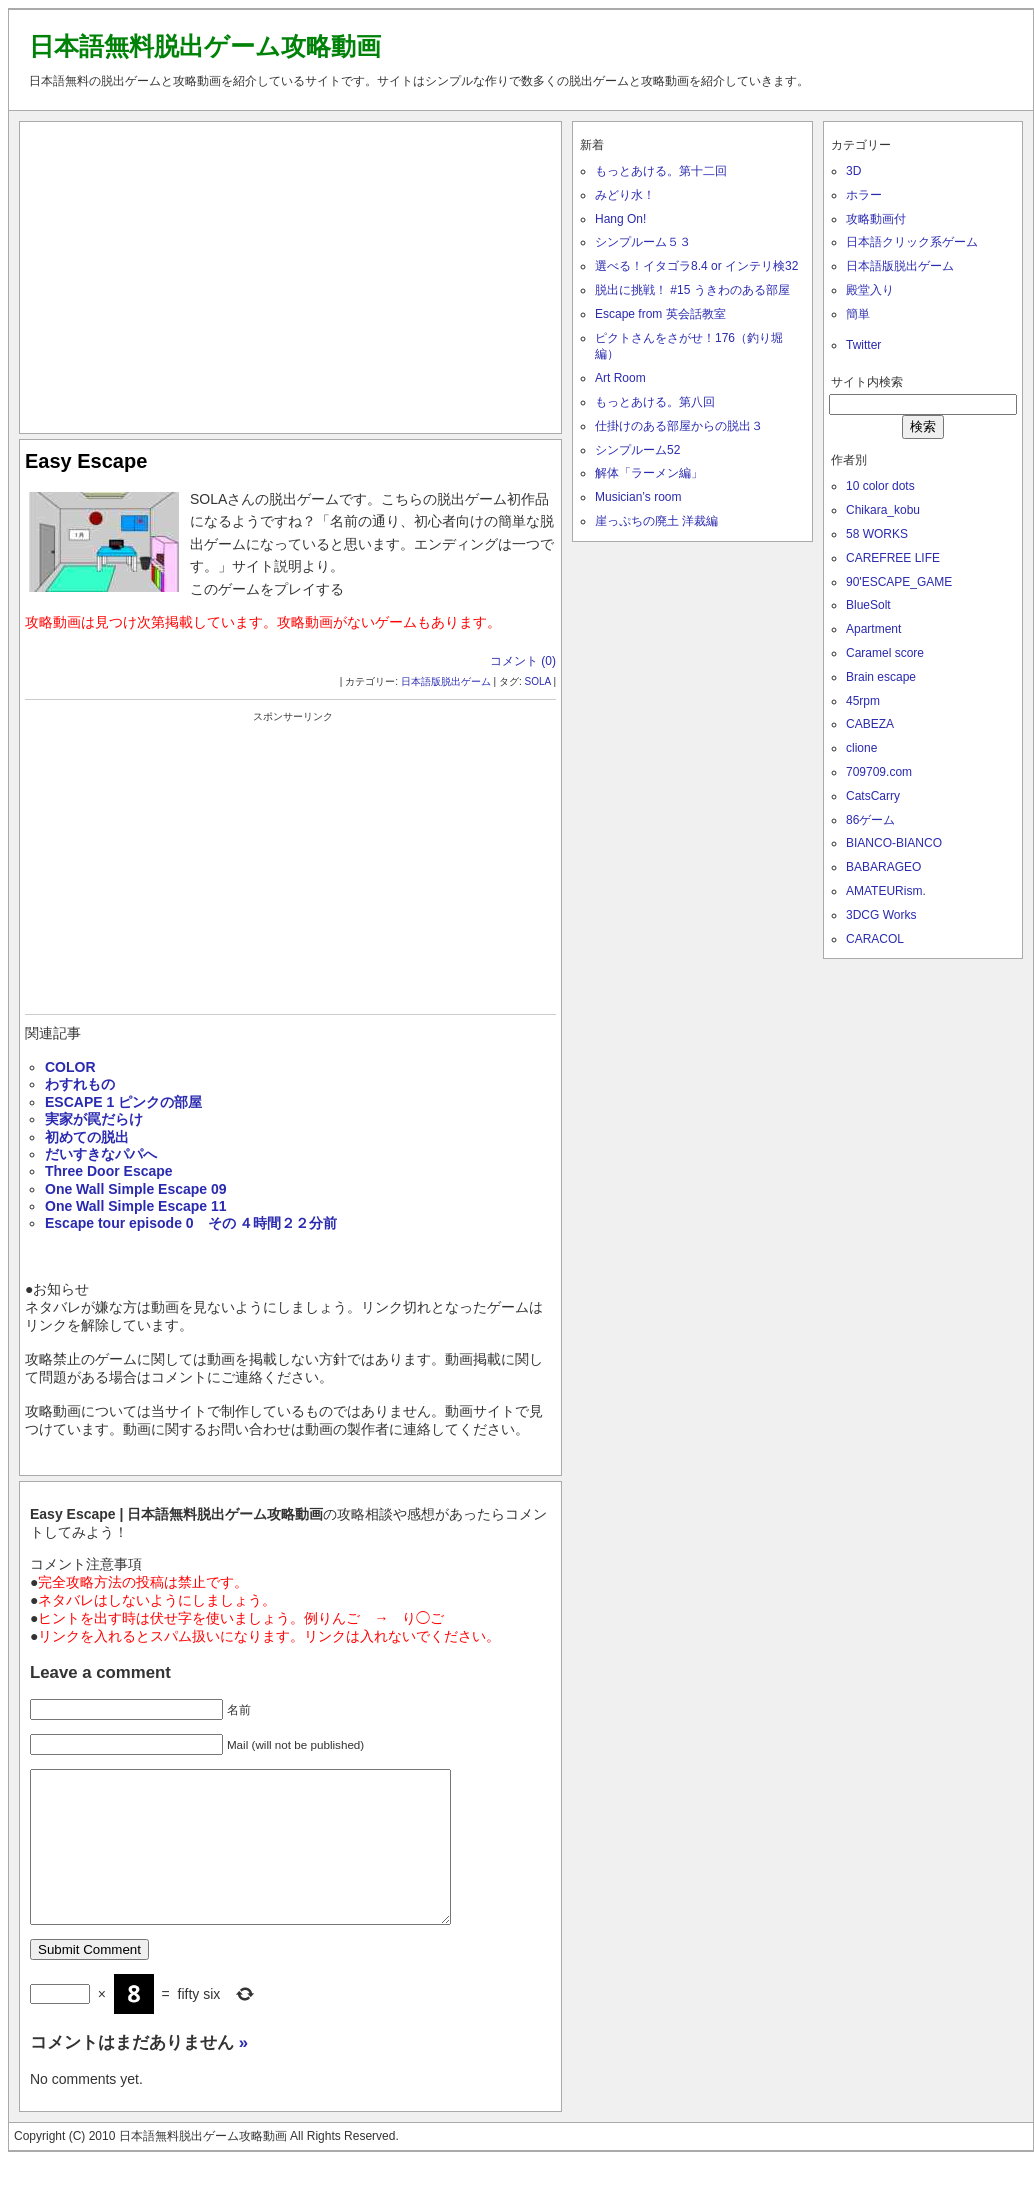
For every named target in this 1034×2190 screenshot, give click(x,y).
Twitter (863, 345)
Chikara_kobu (883, 510)
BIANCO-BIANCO (894, 843)
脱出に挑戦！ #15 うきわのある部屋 (692, 290)
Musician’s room (638, 497)
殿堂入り (870, 290)
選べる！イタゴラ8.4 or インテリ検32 (696, 266)
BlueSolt (868, 605)
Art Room (620, 378)
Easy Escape (86, 461)
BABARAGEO (883, 867)
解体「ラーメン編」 (649, 473)
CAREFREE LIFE (893, 558)
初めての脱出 (87, 1137)
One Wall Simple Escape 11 (136, 1206)
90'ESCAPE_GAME (899, 582)
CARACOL (875, 939)
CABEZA (870, 724)
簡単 (858, 314)
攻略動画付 (876, 219)
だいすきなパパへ (101, 1154)
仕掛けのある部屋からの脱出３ (679, 426)
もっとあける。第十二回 (661, 171)
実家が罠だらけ (94, 1119)
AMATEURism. (886, 891)
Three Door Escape (109, 1171)
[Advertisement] (291, 273)
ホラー (864, 195)
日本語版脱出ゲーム (446, 681)
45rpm (863, 701)
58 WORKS (877, 534)
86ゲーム (870, 820)
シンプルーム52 (637, 450)
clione (861, 748)
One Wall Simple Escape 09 (136, 1189)
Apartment (873, 629)
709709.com (879, 772)
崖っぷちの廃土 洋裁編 (656, 521)
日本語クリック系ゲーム (912, 242)
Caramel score (885, 653)
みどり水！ (625, 195)
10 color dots (880, 486)
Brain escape (881, 677)
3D (853, 171)
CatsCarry (873, 796)
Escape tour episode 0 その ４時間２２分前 (191, 1223)
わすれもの (80, 1084)
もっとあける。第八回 (655, 402)
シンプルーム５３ (643, 242)
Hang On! (620, 219)
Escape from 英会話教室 (660, 314)
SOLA (537, 681)
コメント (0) (523, 661)
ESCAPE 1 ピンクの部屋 (123, 1102)
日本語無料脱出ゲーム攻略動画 (205, 46)
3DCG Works (881, 915)
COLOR (70, 1067)
